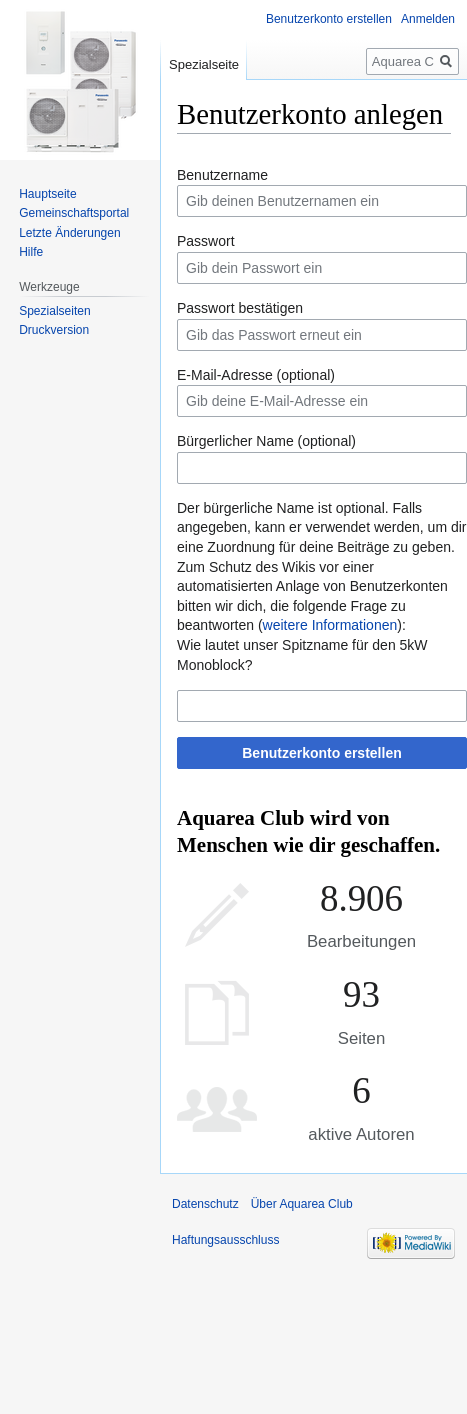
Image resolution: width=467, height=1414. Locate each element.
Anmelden (428, 19)
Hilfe (31, 252)
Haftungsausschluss (225, 1240)
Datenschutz (205, 1204)
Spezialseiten (54, 311)
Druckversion (54, 330)
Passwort (206, 241)
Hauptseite (47, 194)
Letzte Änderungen (69, 233)
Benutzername (222, 175)
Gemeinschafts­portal (74, 213)
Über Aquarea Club (302, 1204)
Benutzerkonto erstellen (321, 753)
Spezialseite (204, 64)
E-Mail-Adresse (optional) (256, 375)
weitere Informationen (330, 625)
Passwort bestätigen (240, 308)
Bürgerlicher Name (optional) (266, 441)
